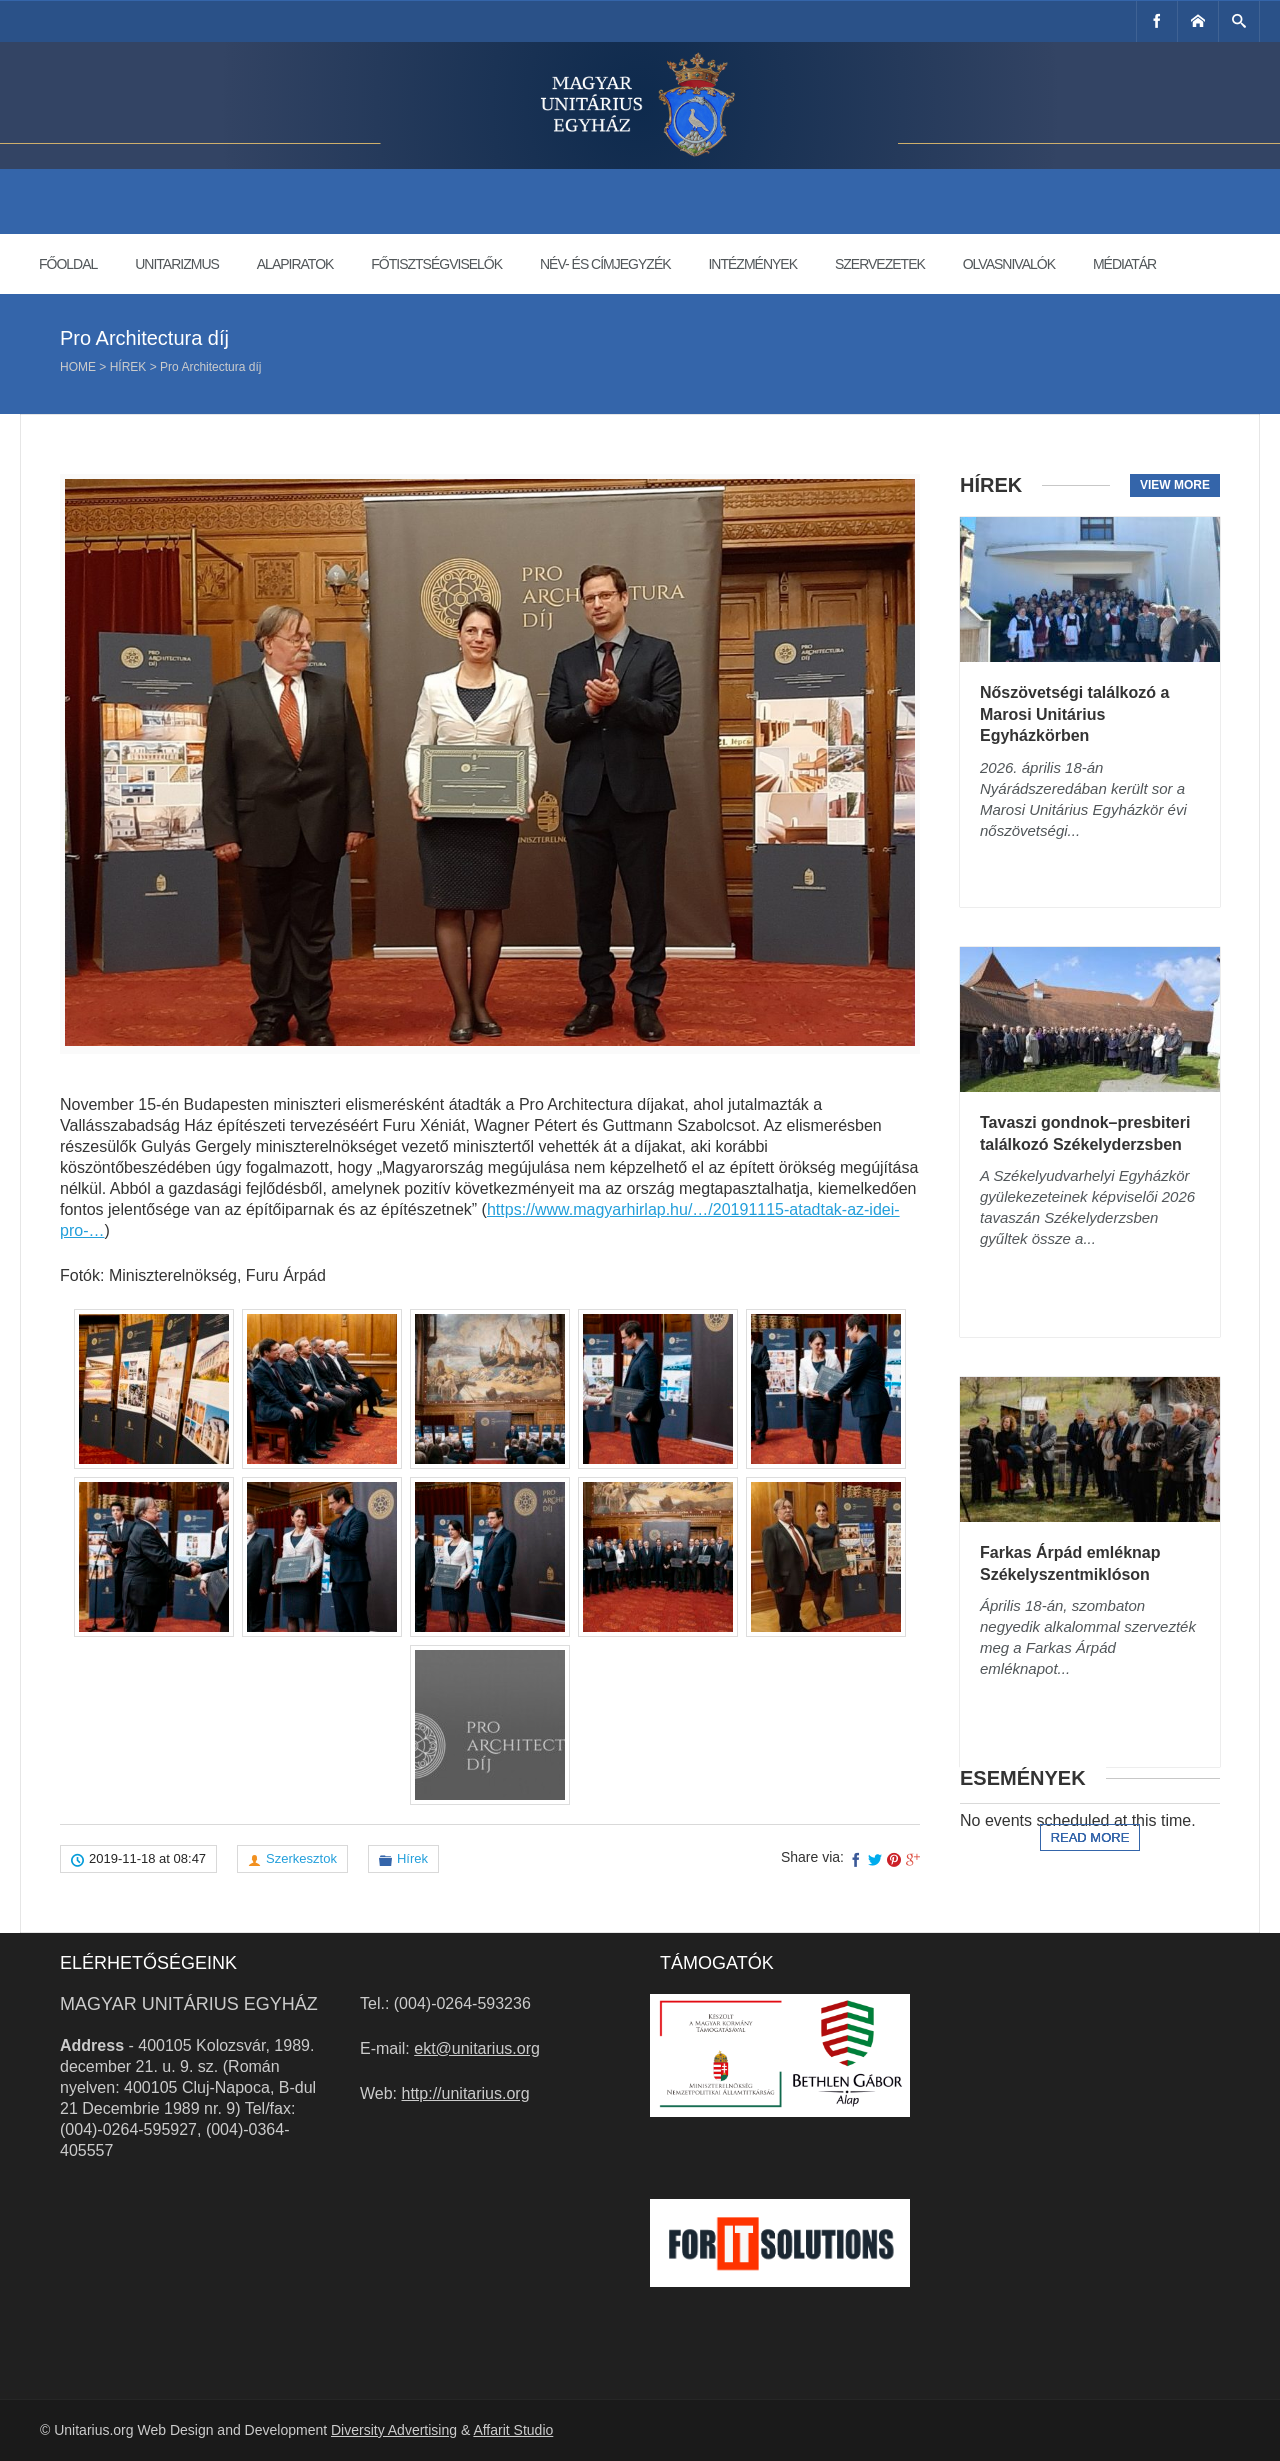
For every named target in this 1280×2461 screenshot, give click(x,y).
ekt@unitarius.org (477, 2048)
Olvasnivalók (1009, 264)
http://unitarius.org (466, 2093)
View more (1175, 485)
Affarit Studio (513, 2430)
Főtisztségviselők (436, 264)
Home (78, 367)
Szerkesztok (301, 1858)
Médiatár (1124, 264)
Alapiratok (295, 264)
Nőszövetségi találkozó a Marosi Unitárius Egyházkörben (1074, 714)
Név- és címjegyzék (605, 264)
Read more (1090, 1837)
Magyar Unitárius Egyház (189, 2004)
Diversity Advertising (394, 2430)
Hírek (128, 367)
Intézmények (752, 264)
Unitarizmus (177, 264)
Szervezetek (880, 264)
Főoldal (68, 264)
